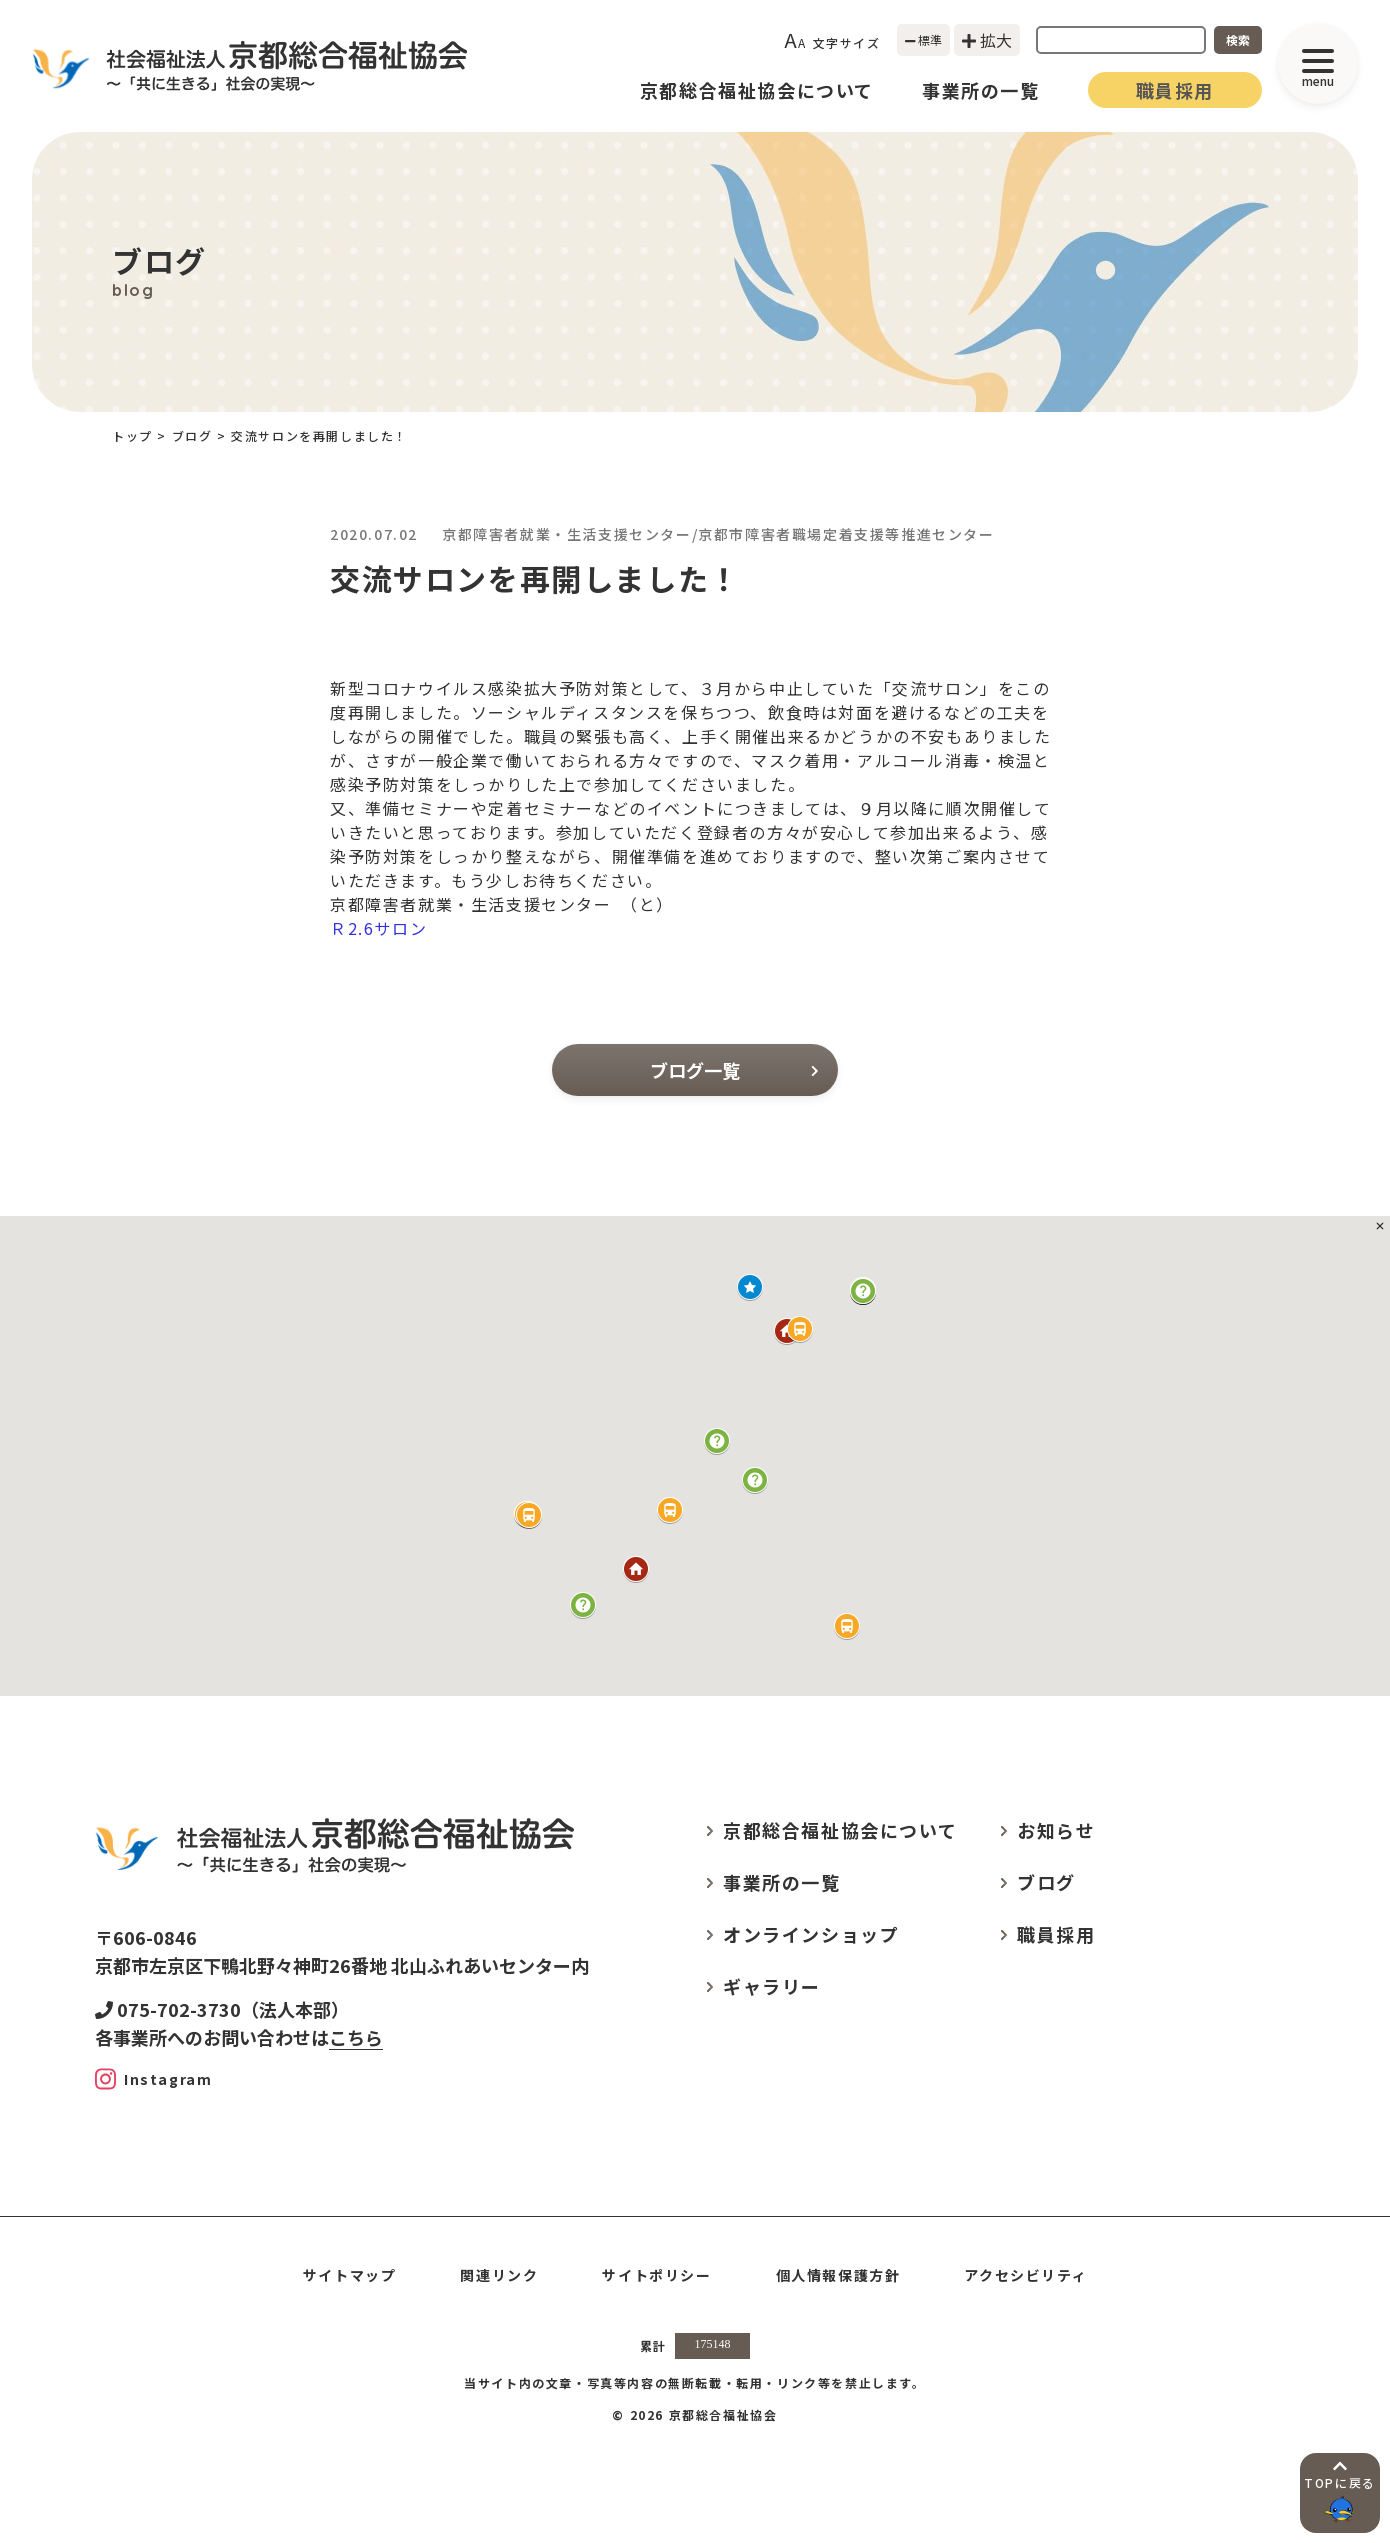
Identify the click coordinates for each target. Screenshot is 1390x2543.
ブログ (192, 435)
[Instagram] (153, 2079)
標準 (924, 39)
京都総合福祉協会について (757, 90)
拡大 (987, 40)
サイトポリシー (656, 2275)
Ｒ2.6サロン (378, 928)
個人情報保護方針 (838, 2275)
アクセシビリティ (1025, 2275)
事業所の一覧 (981, 90)
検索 (1238, 39)
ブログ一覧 (734, 1070)
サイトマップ (350, 2275)
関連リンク (499, 2275)
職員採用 (1175, 90)
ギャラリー (772, 1986)
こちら (356, 2037)
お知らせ (1056, 1830)
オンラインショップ (811, 1934)
